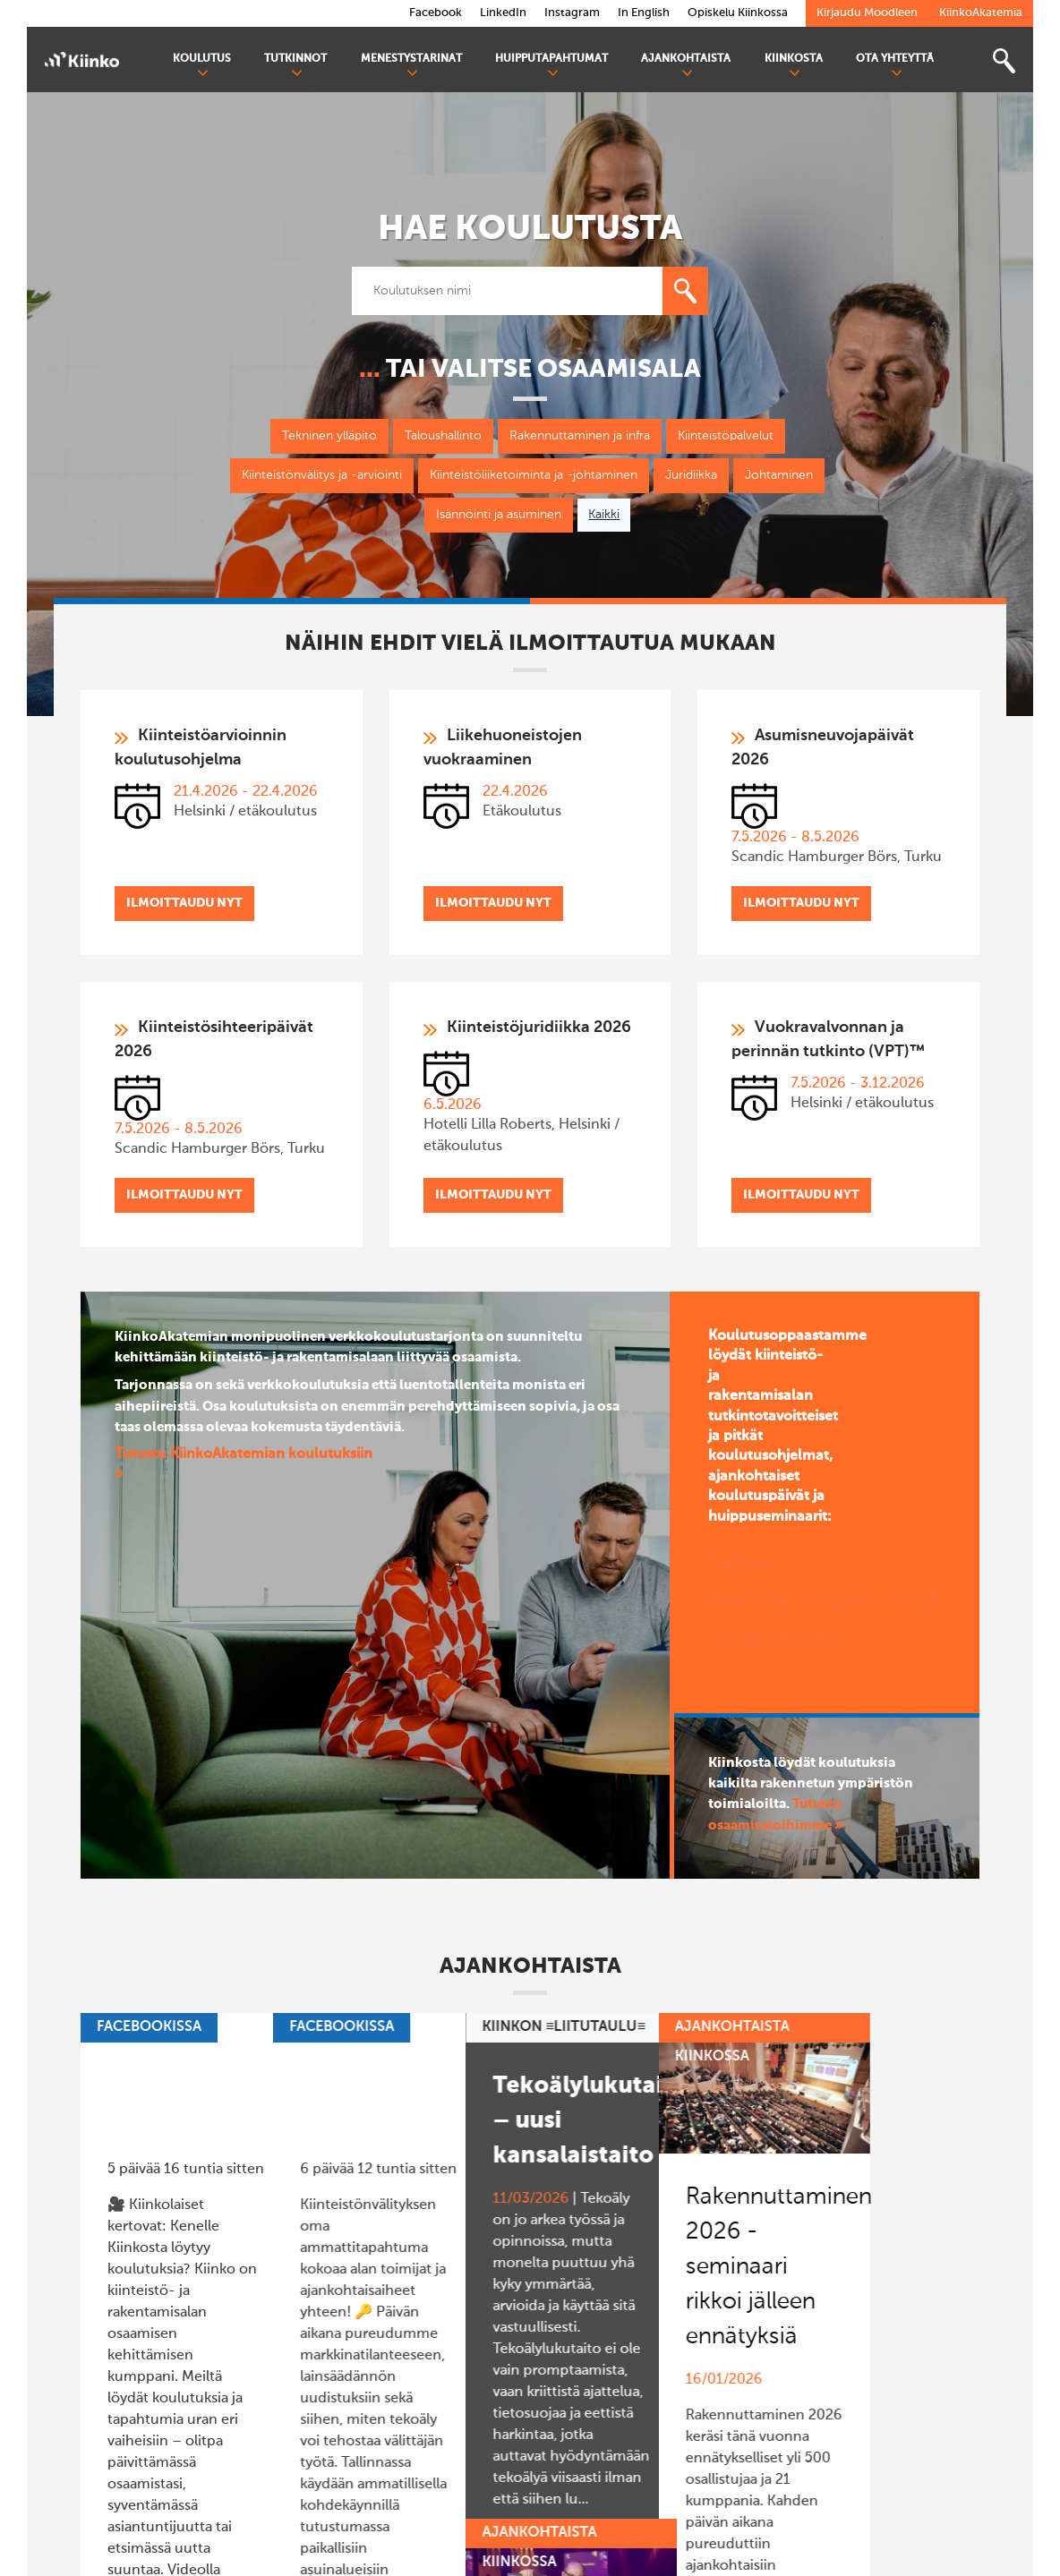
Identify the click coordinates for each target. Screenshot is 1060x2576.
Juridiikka (691, 475)
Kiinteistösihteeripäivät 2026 (214, 1039)
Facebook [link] (435, 13)
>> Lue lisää (145, 2364)
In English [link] (644, 13)
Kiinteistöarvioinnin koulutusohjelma (200, 748)
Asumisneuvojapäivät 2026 (822, 748)
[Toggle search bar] (1003, 61)
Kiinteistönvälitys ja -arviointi (322, 475)
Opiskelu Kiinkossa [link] (738, 13)
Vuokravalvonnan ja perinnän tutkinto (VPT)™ (828, 1039)
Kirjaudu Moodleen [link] (867, 13)
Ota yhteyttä (895, 66)
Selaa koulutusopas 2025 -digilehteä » (825, 1601)
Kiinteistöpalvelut (726, 436)
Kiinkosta (794, 66)
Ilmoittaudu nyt (184, 903)
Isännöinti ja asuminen (498, 514)
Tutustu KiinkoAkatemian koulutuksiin (243, 1454)
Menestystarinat (411, 66)
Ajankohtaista (686, 66)
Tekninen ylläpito (329, 436)
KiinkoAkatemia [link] (980, 13)
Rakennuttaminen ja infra (579, 436)
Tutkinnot (295, 66)
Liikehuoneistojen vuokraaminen (502, 748)
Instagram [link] (572, 13)
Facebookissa (149, 2027)
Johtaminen (779, 475)
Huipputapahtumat (551, 66)
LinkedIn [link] (503, 13)
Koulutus (202, 66)
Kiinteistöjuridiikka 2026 (539, 1027)
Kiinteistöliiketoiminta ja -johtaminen (533, 475)
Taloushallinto (443, 436)
